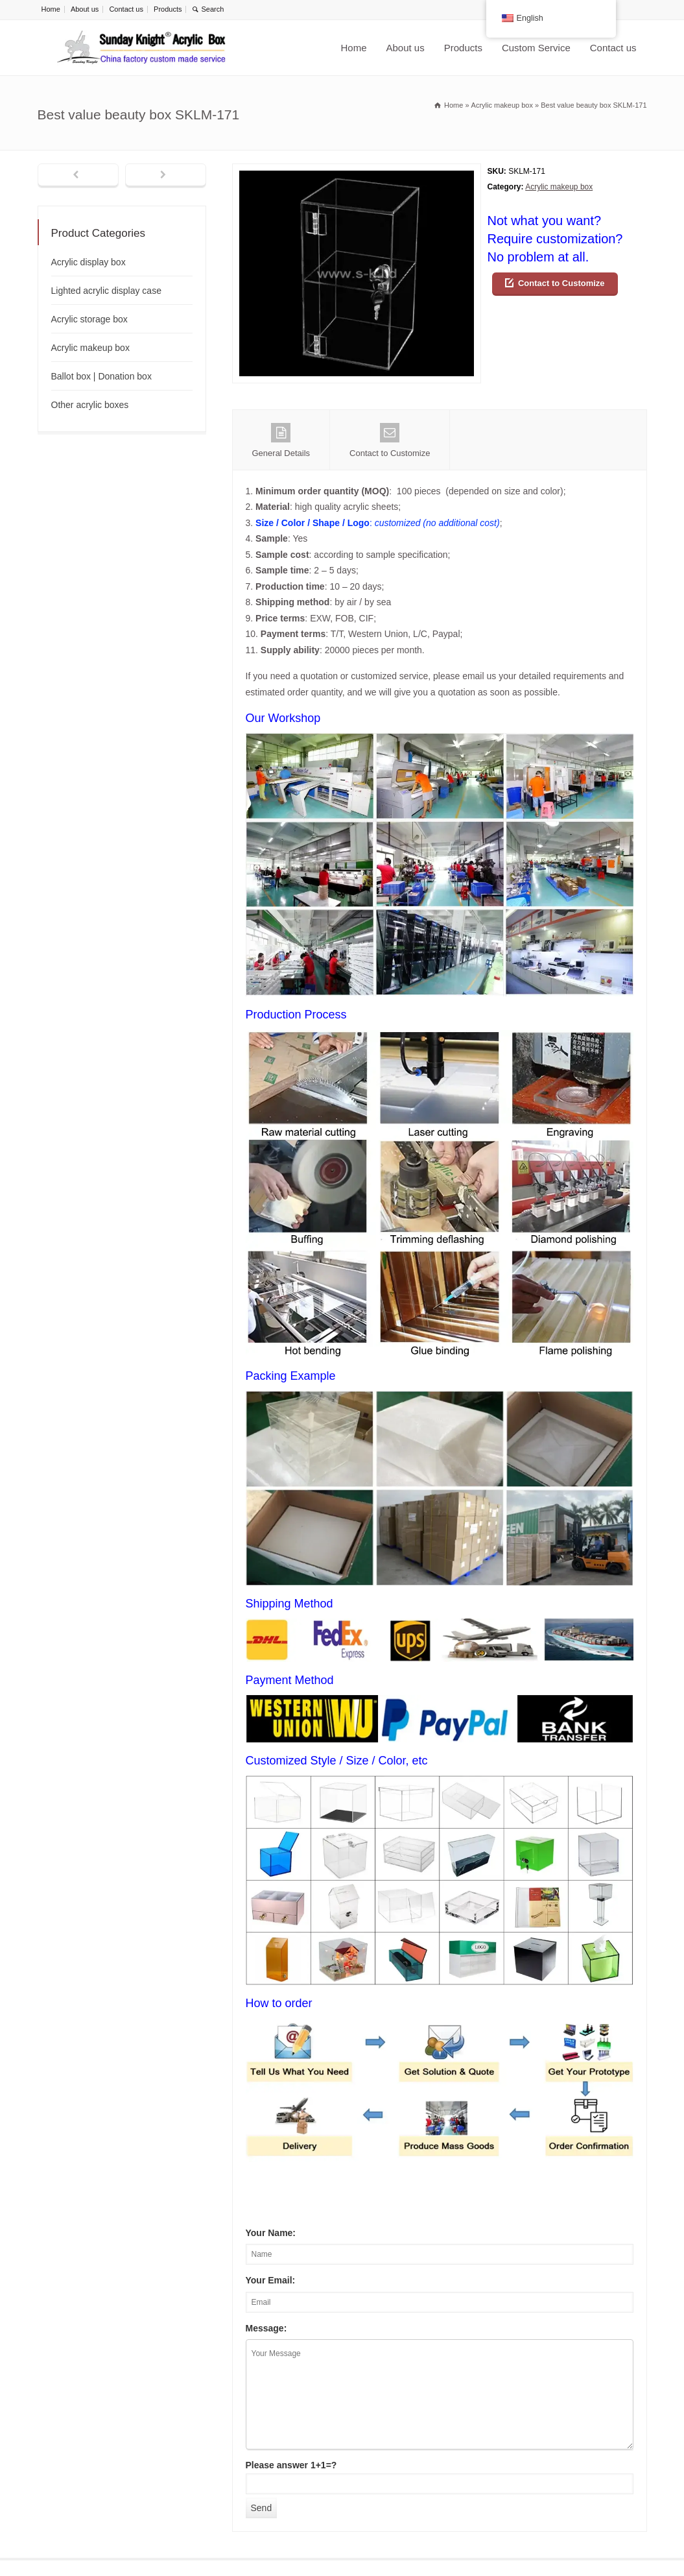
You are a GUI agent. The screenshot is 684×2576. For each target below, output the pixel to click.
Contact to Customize (561, 283)
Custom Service (536, 47)
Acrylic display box (88, 262)
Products (168, 9)
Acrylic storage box (89, 319)
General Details (281, 440)
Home (50, 9)
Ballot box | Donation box (101, 376)
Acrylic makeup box (559, 186)
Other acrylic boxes (90, 405)
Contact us (126, 9)
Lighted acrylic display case (106, 290)
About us (85, 9)
